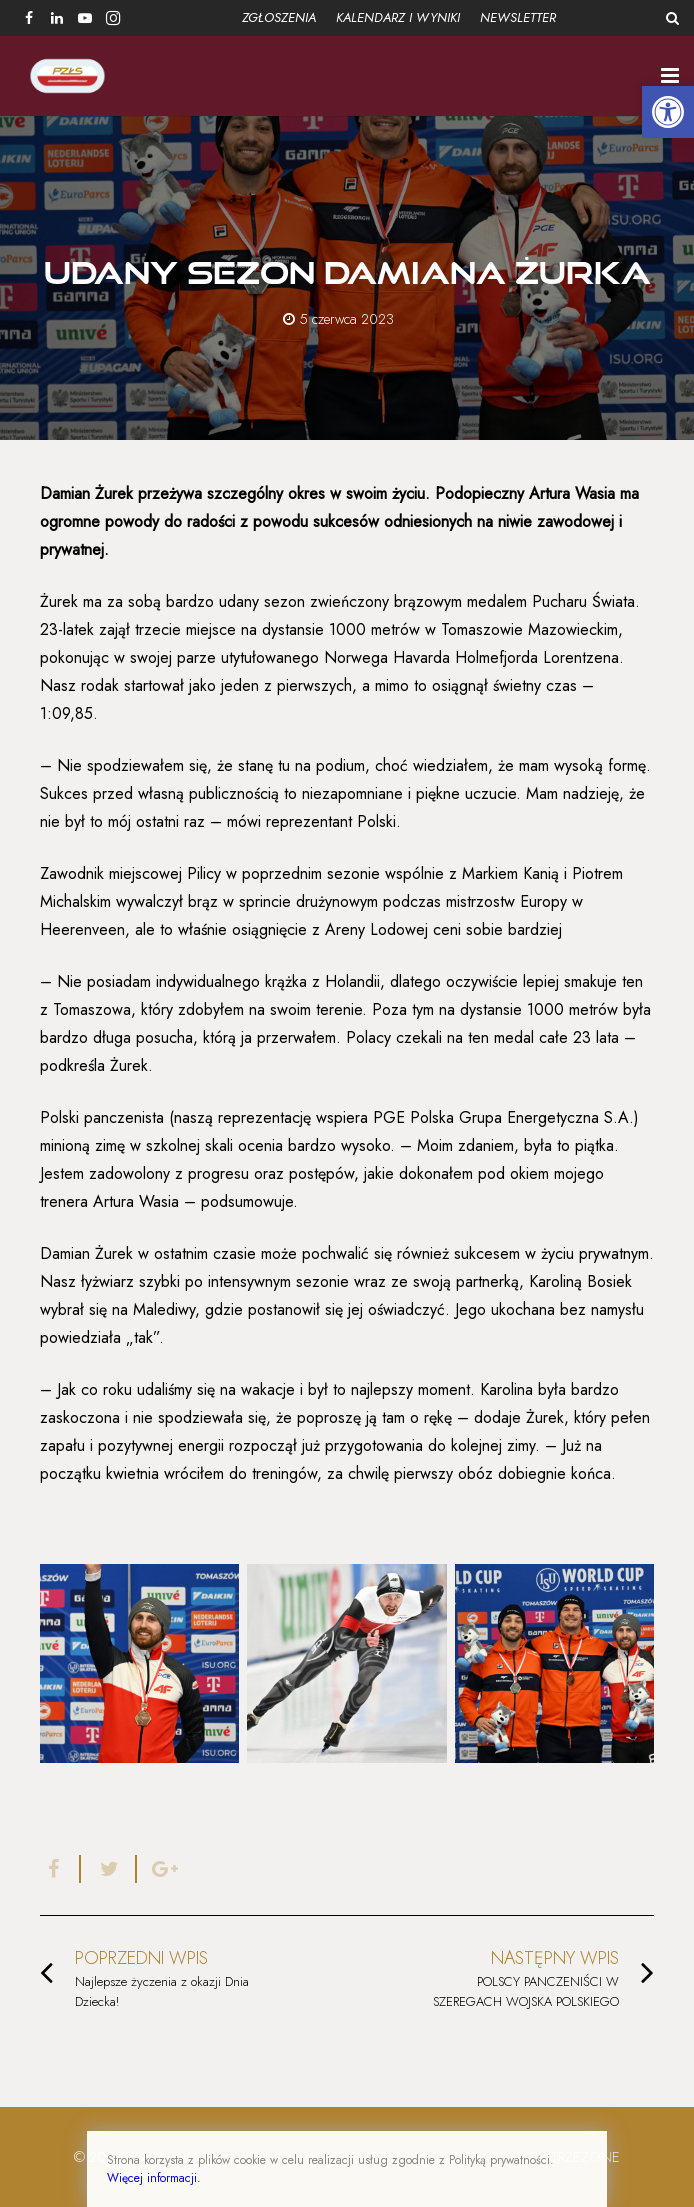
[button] (668, 112)
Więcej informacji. (154, 2178)
